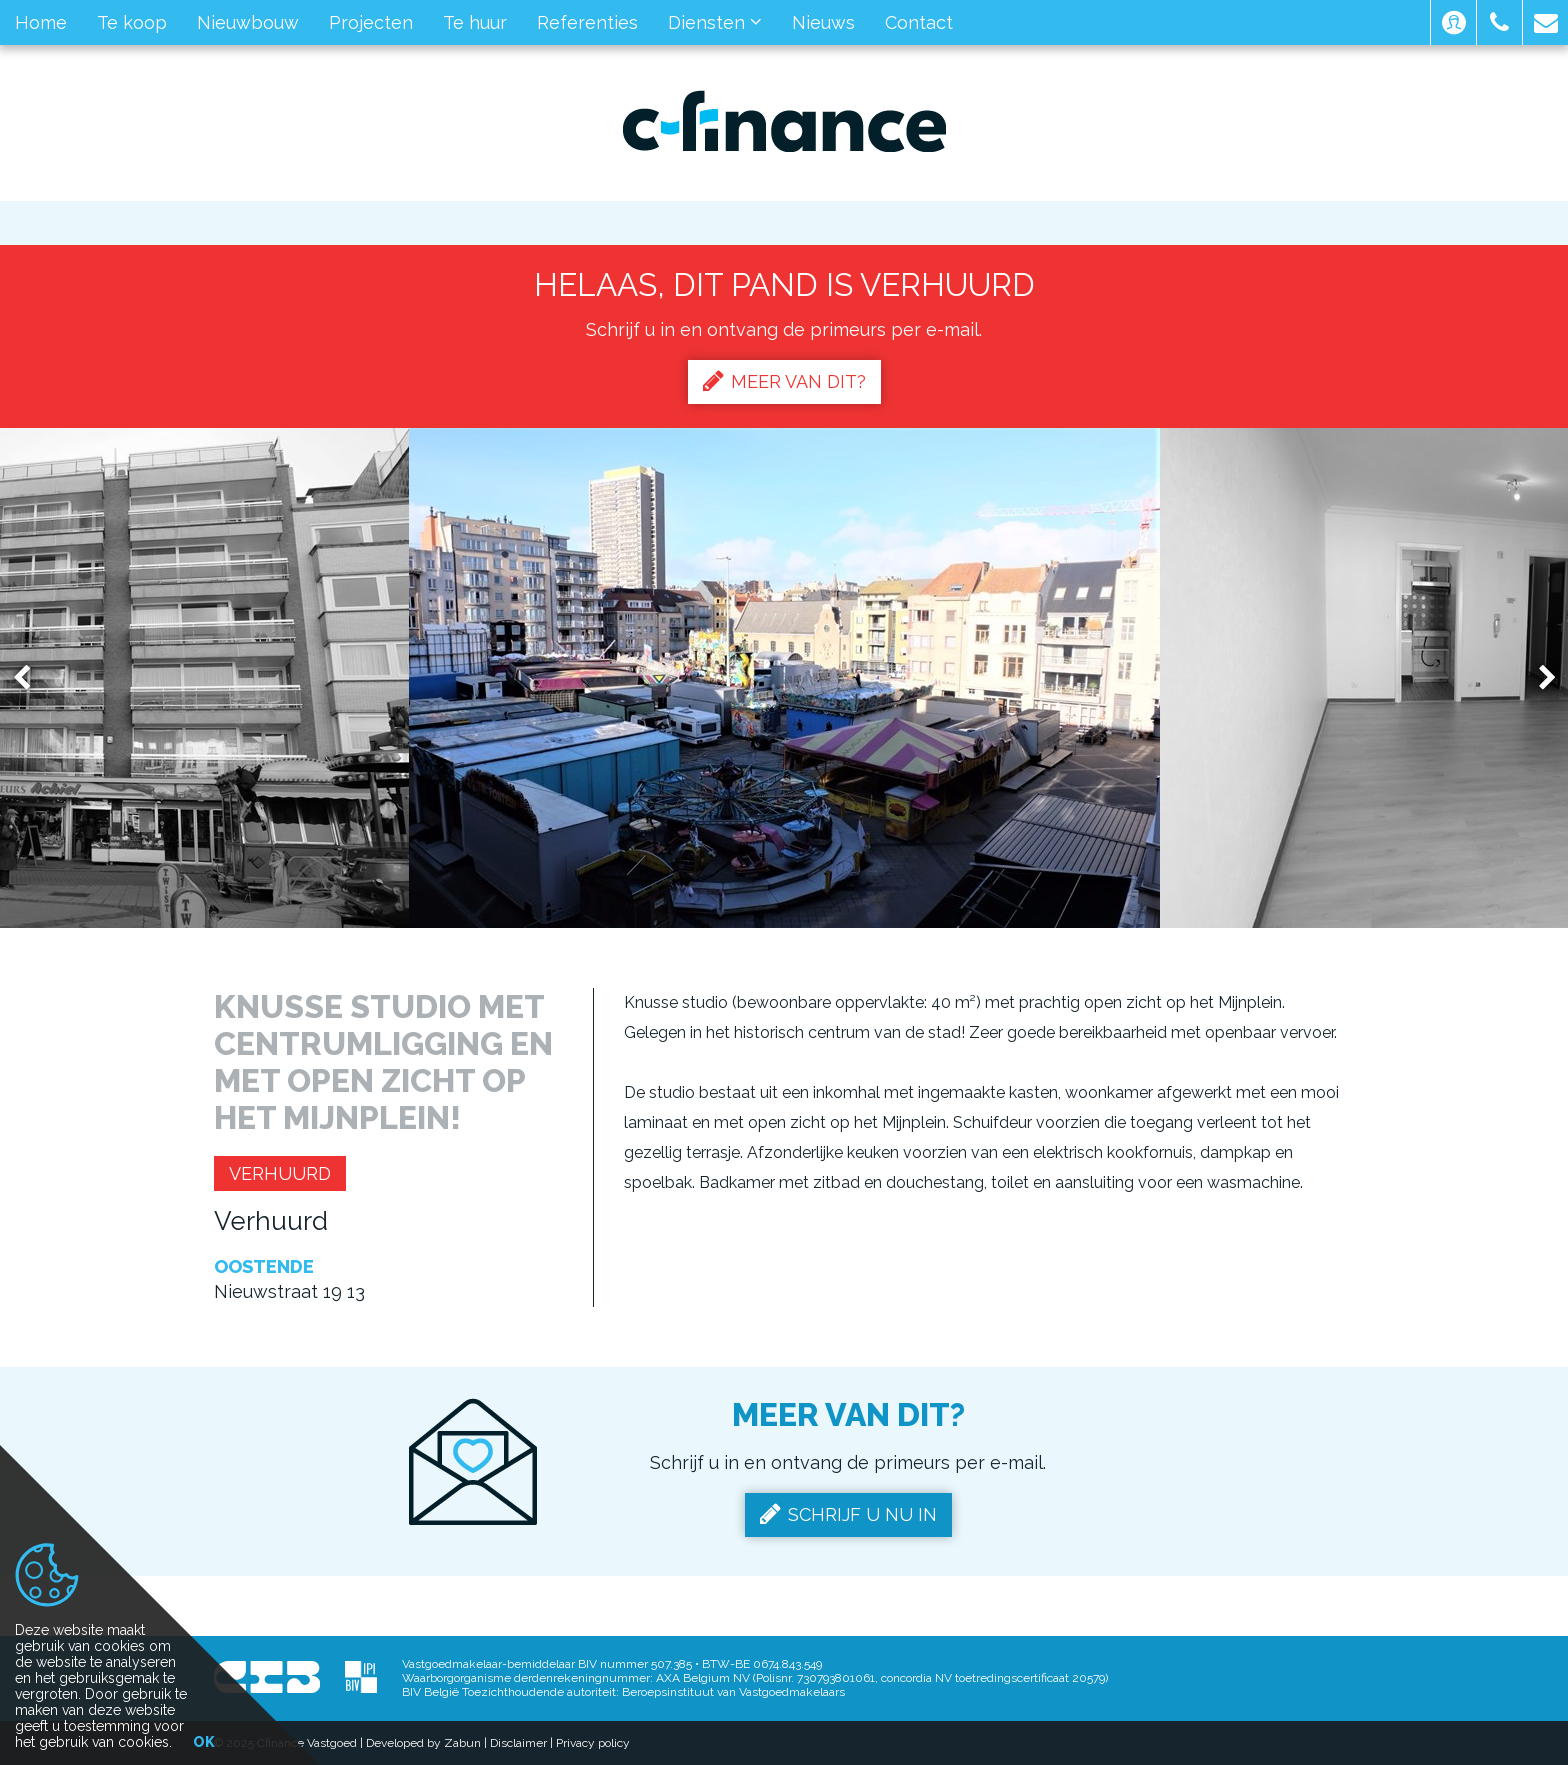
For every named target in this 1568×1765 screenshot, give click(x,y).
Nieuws (823, 22)
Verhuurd (280, 1173)
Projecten (371, 22)
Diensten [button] (715, 22)
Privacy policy (593, 1743)
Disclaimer (518, 1743)
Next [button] (1538, 678)
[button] (1453, 22)
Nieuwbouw (248, 22)
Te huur (475, 22)
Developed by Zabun (423, 1743)
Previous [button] (31, 678)
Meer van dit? (784, 381)
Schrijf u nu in (848, 1514)
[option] (784, 678)
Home (41, 22)
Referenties (587, 22)
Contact (919, 22)
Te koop (132, 22)
